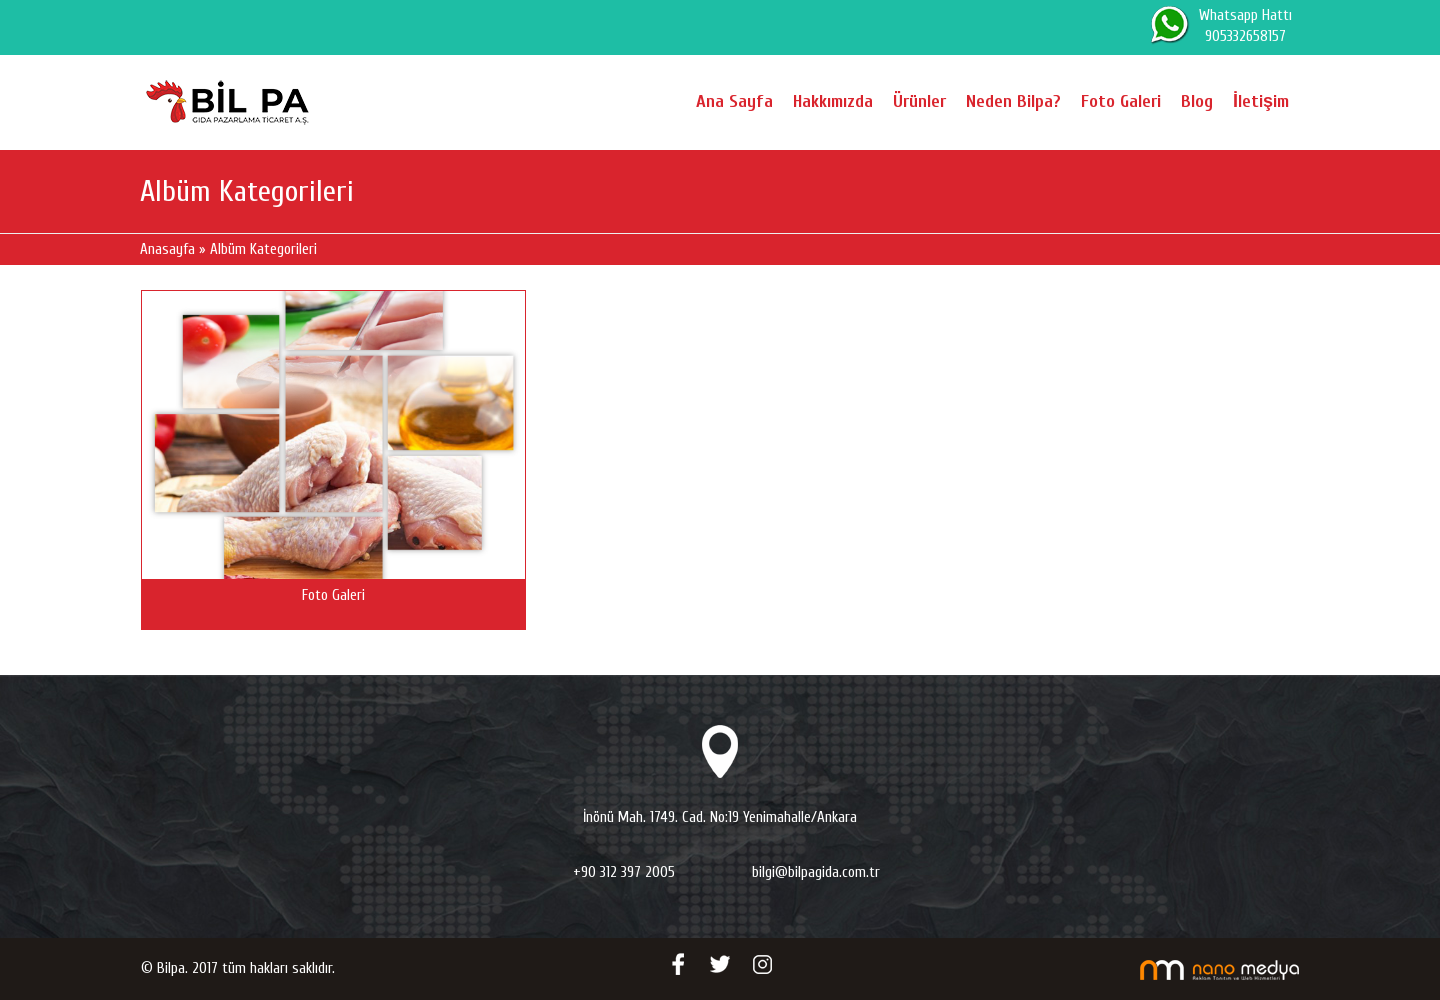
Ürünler (922, 101)
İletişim (1262, 101)
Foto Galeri (1124, 101)
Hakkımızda (836, 101)
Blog (1200, 101)
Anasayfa (167, 249)
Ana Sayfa (737, 101)
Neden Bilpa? (1016, 101)
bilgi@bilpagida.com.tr (816, 872)
